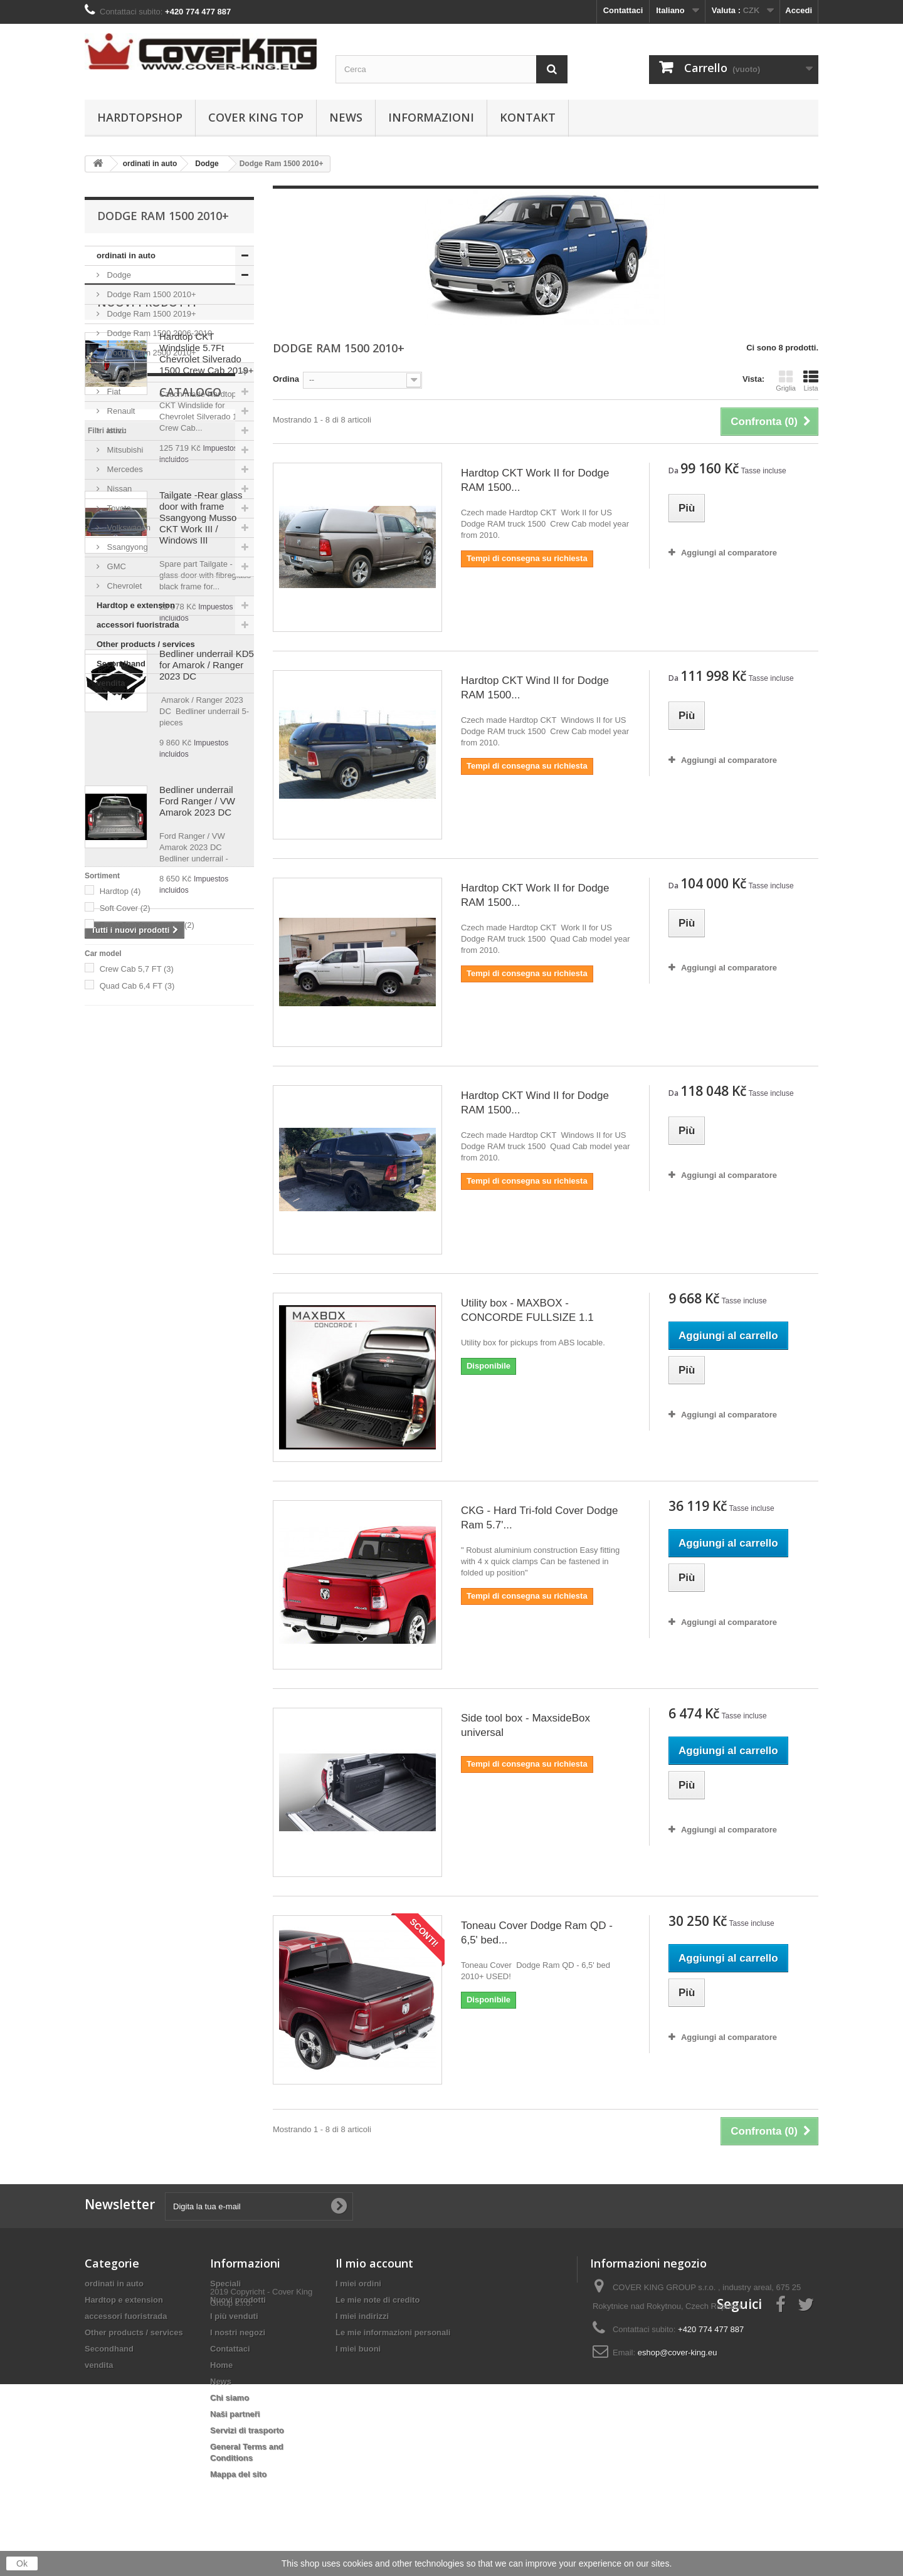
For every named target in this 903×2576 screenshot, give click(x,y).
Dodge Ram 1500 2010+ (150, 294)
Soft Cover (125, 1509)
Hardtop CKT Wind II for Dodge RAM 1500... (535, 688)
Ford (114, 372)
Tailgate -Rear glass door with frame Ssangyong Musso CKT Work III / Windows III (201, 946)
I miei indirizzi (362, 2316)
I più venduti (234, 2316)
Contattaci (623, 10)
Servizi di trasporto (247, 2430)
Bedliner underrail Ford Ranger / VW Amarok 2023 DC (197, 1229)
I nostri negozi (237, 2332)
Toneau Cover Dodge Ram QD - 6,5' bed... (537, 1933)
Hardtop (120, 1492)
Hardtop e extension (136, 605)
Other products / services (146, 644)
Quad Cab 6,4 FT (137, 1587)
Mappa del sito (238, 2474)
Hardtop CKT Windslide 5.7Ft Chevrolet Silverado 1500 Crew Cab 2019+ (206, 782)
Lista (810, 380)
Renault (120, 411)
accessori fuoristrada (138, 624)
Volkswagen (127, 527)
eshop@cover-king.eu (677, 2352)
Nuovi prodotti (146, 731)
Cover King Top (256, 117)
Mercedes (124, 469)
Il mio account (374, 2263)
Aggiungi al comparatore (729, 552)
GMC (115, 566)
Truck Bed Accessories (147, 1526)
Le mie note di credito (377, 2300)
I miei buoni (358, 2348)
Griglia (786, 380)
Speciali (225, 2283)
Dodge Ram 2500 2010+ (150, 352)
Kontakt (528, 117)
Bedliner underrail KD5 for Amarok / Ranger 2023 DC (206, 1093)
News (345, 117)
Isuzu (116, 430)
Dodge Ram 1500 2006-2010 (158, 333)
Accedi (798, 10)
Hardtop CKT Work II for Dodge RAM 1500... (535, 480)
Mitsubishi (124, 450)
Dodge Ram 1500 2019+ (150, 313)
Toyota (118, 508)
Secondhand (121, 663)
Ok (22, 2563)
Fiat (112, 391)
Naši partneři (235, 2414)
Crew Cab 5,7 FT (137, 1570)
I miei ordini (358, 2283)
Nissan (118, 488)
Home (221, 2365)
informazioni (431, 117)
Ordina (286, 379)
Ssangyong (126, 547)
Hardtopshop (139, 117)
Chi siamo (229, 2397)
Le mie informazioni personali (392, 2332)
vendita (111, 683)
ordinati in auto (126, 255)
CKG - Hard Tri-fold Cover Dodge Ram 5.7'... (539, 1518)
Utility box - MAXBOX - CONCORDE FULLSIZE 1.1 (527, 1310)
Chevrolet (123, 586)
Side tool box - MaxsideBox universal (525, 1725)
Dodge (118, 275)
